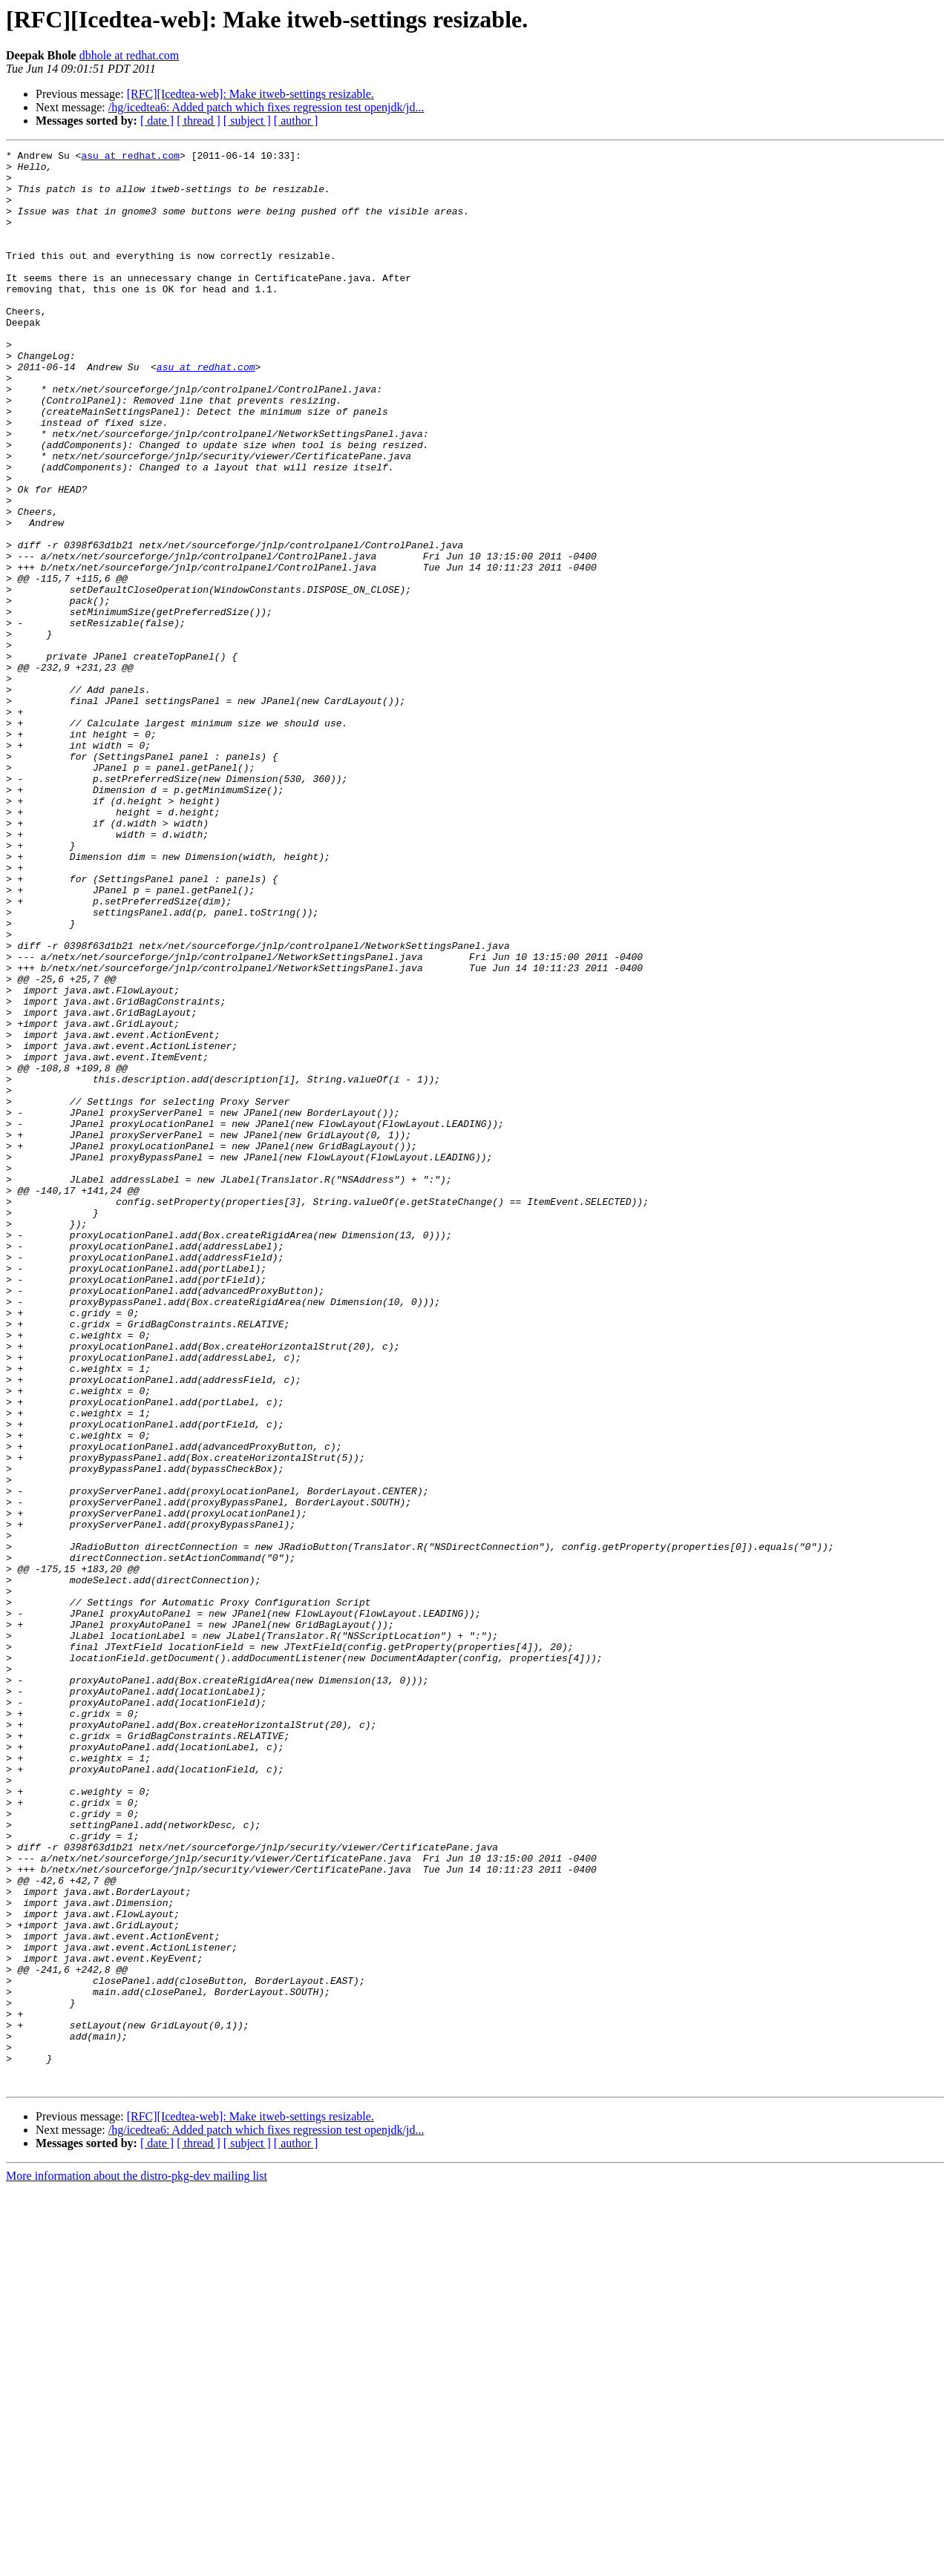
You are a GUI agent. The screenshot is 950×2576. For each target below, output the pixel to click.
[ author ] (296, 120)
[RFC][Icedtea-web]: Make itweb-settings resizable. (250, 94)
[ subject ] (247, 120)
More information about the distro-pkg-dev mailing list (136, 2563)
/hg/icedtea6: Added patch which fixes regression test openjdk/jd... (266, 107)
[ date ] (157, 120)
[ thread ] (198, 120)
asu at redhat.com (130, 157)
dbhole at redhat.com (129, 55)
